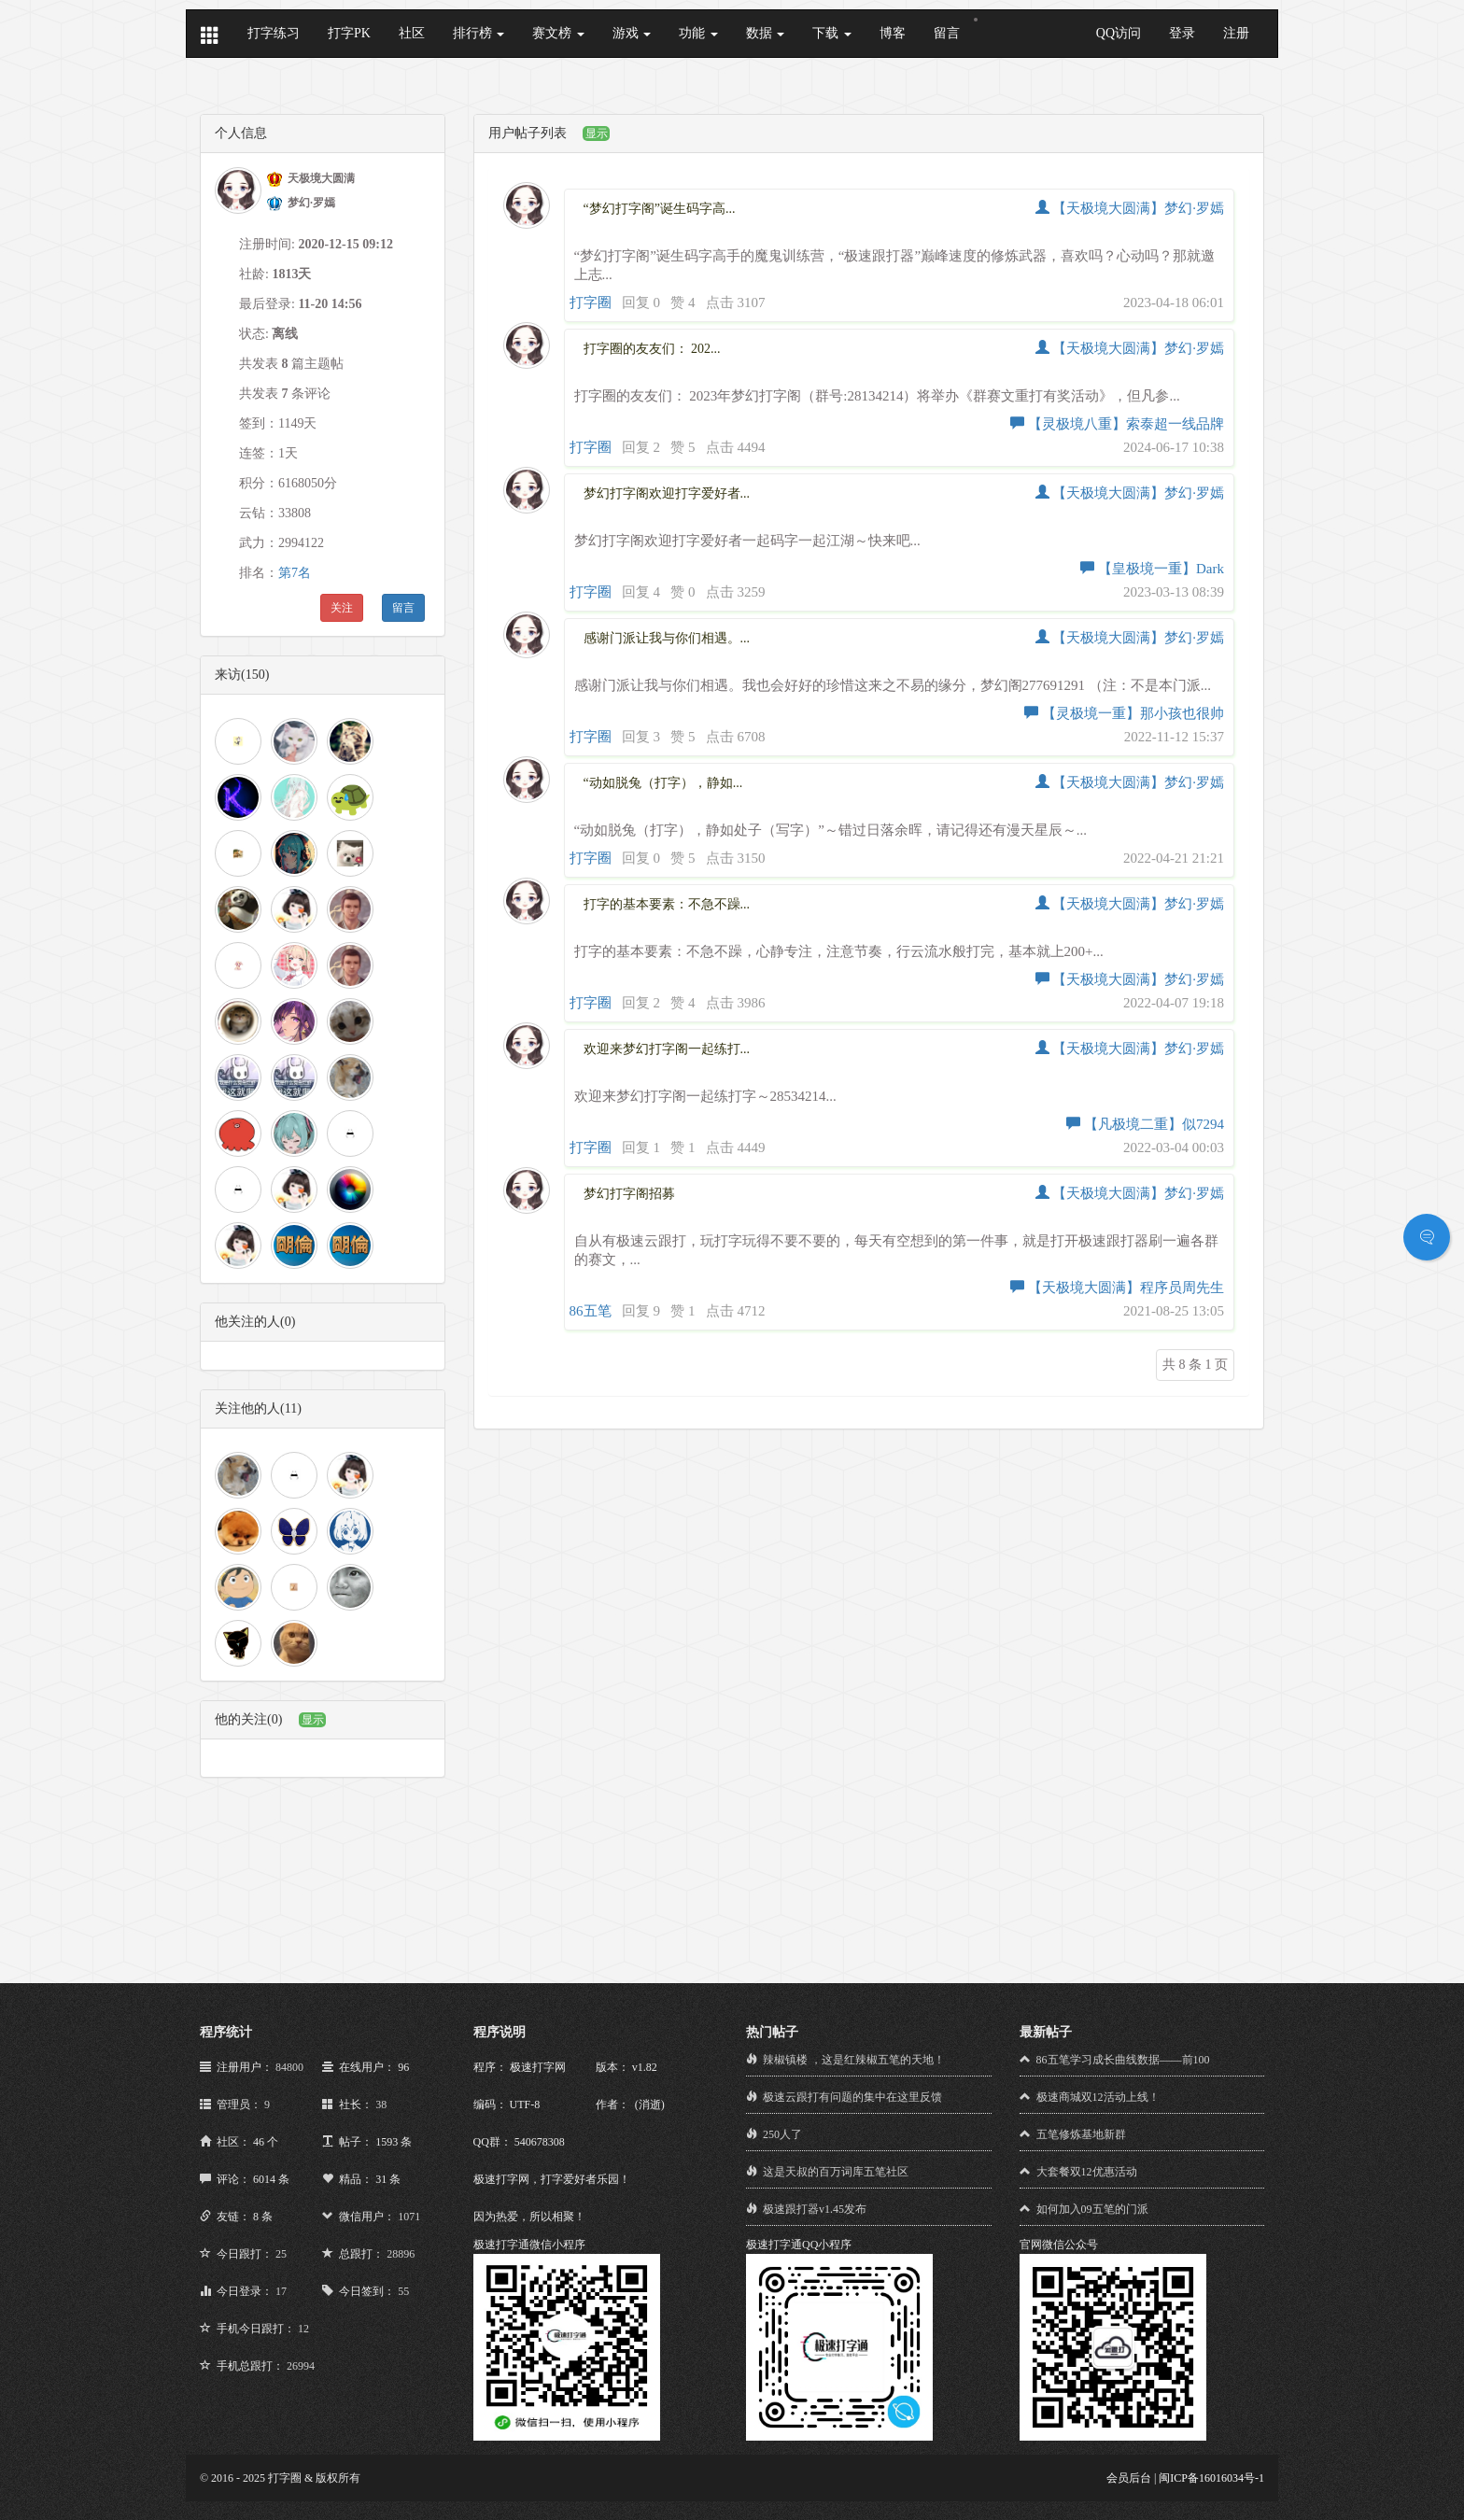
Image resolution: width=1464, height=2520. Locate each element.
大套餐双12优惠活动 (1086, 2171)
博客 (893, 33)
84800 (289, 2067)
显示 (313, 1719)
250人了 (782, 2134)
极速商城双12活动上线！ (1098, 2097)
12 (303, 2328)
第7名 (294, 573)
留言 (947, 33)
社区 (412, 33)
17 (281, 2291)
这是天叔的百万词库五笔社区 (835, 2171)
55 (403, 2291)
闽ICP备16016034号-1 (1211, 2478)
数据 (765, 33)
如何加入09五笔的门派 (1092, 2209)
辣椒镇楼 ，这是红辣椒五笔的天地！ (854, 2059)
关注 (342, 607)
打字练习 (273, 33)
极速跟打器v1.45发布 (814, 2209)
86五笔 (591, 1310)
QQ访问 (1118, 33)
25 (281, 2253)
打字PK (349, 33)
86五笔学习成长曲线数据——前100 (1123, 2059)
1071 (409, 2216)
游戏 (632, 33)
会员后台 (1128, 2478)
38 (381, 2104)
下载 (832, 33)
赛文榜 (558, 33)
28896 (401, 2253)
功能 (698, 33)
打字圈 (591, 302)
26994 (301, 2365)
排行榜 (479, 33)
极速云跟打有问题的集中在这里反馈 (852, 2097)
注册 (1236, 33)
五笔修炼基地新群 (1081, 2134)
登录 (1182, 33)
